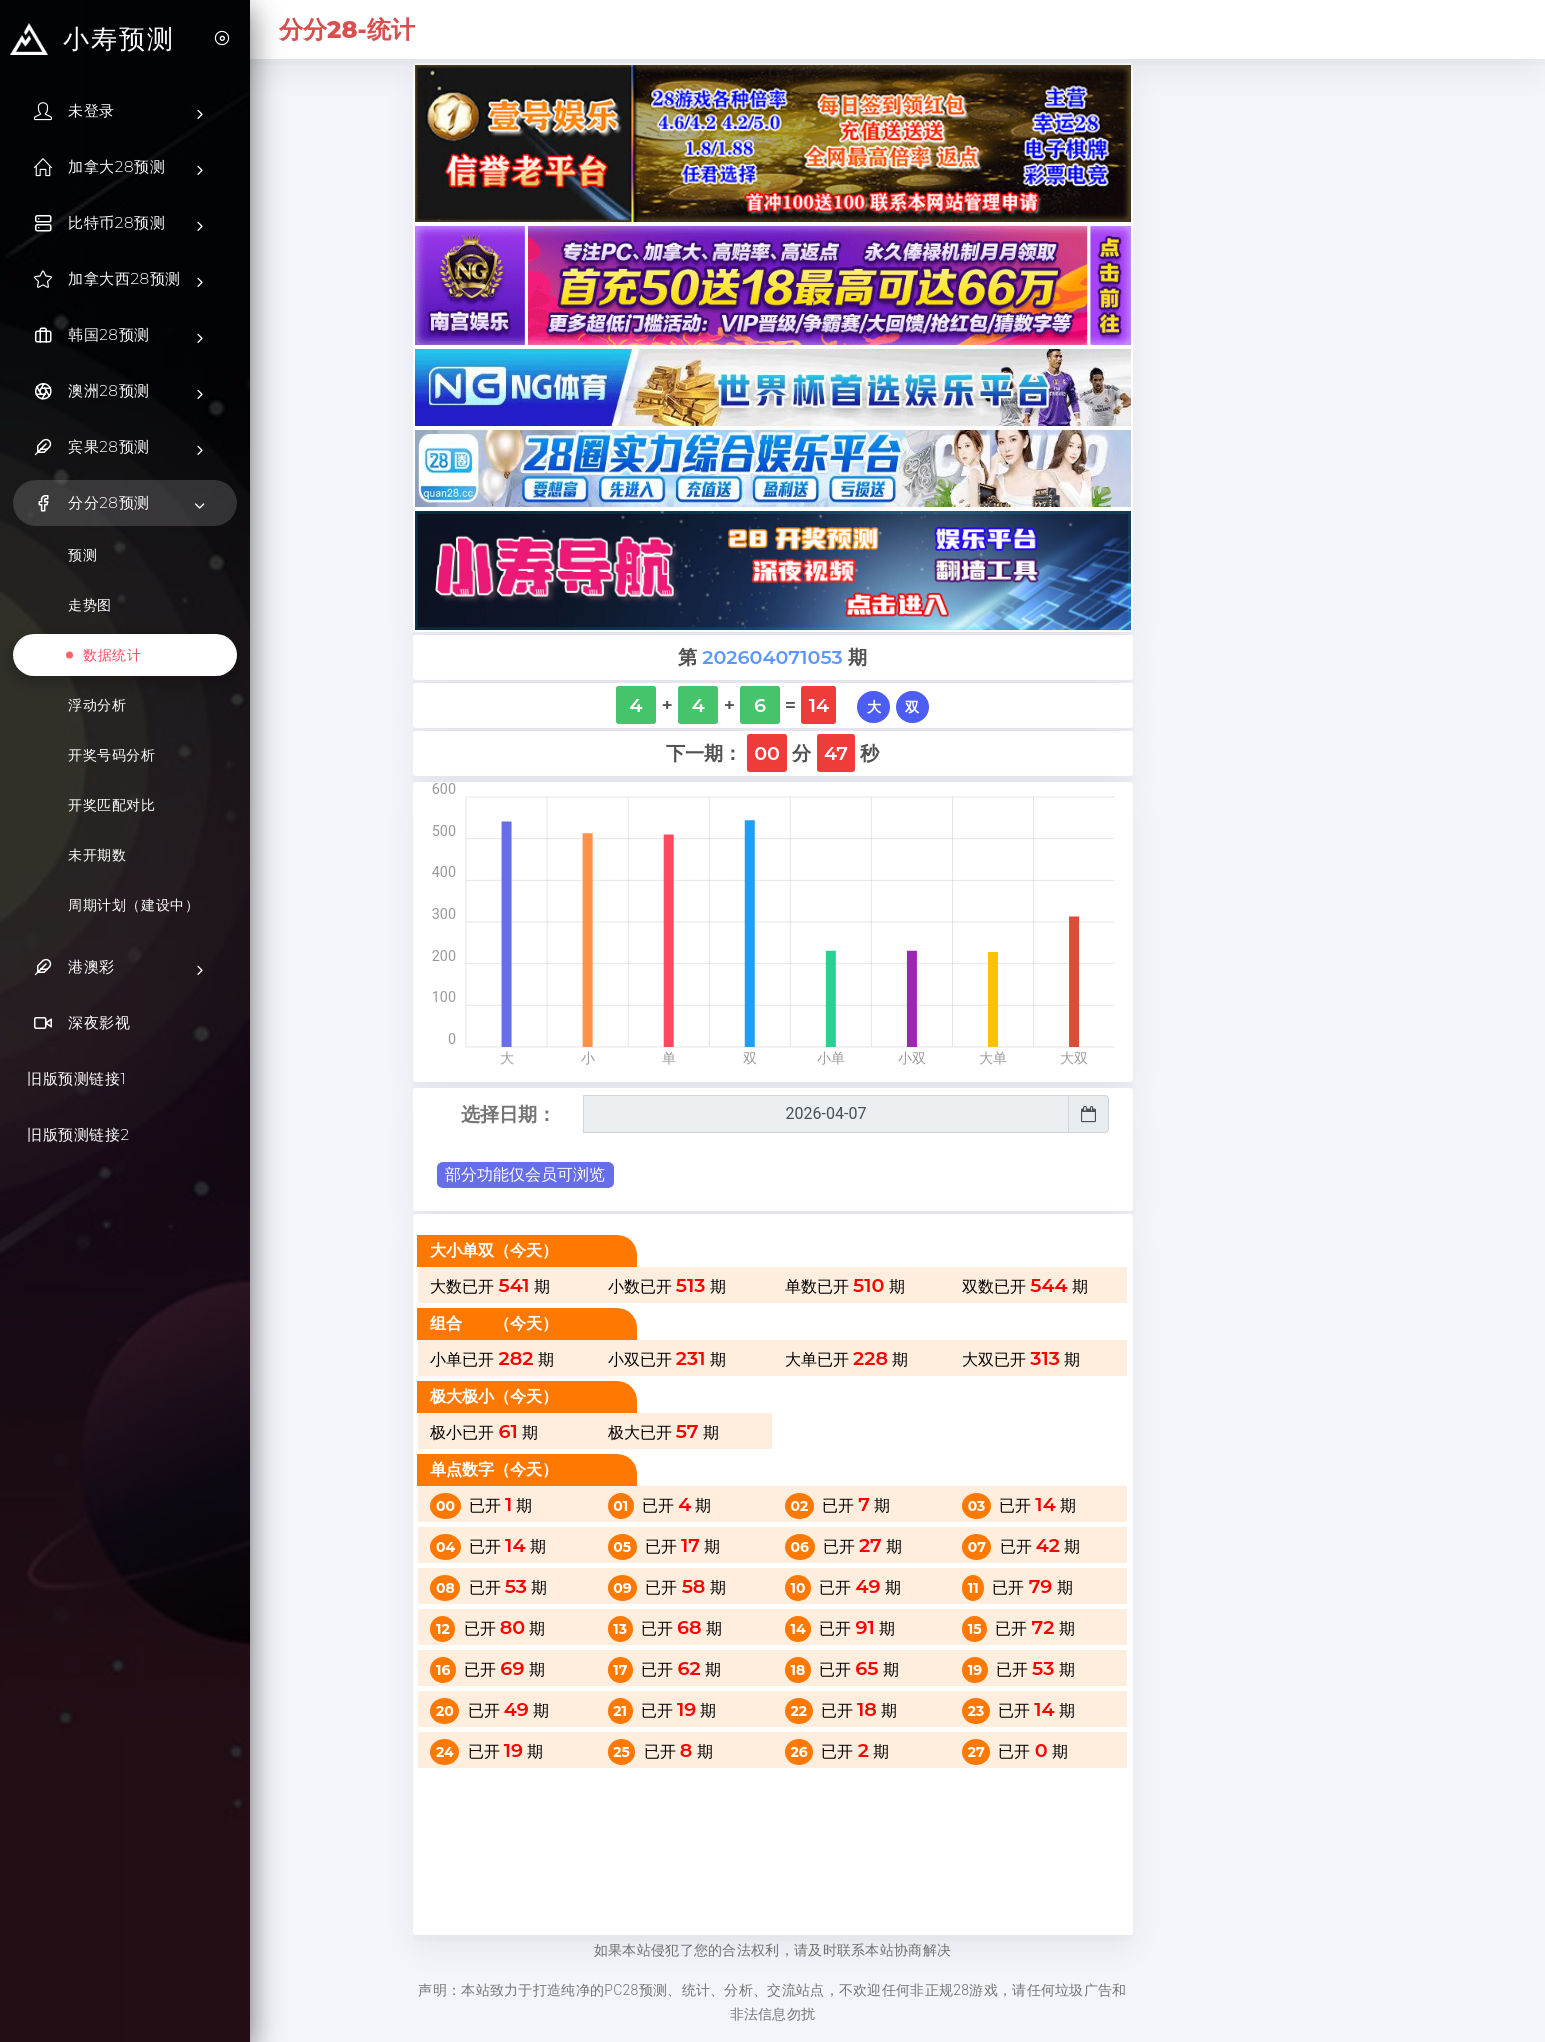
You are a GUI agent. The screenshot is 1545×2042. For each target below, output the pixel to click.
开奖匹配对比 (112, 805)
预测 (82, 555)
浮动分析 (97, 705)
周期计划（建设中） (133, 905)
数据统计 (112, 655)
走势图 (90, 605)
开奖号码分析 (112, 755)
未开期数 (97, 855)
